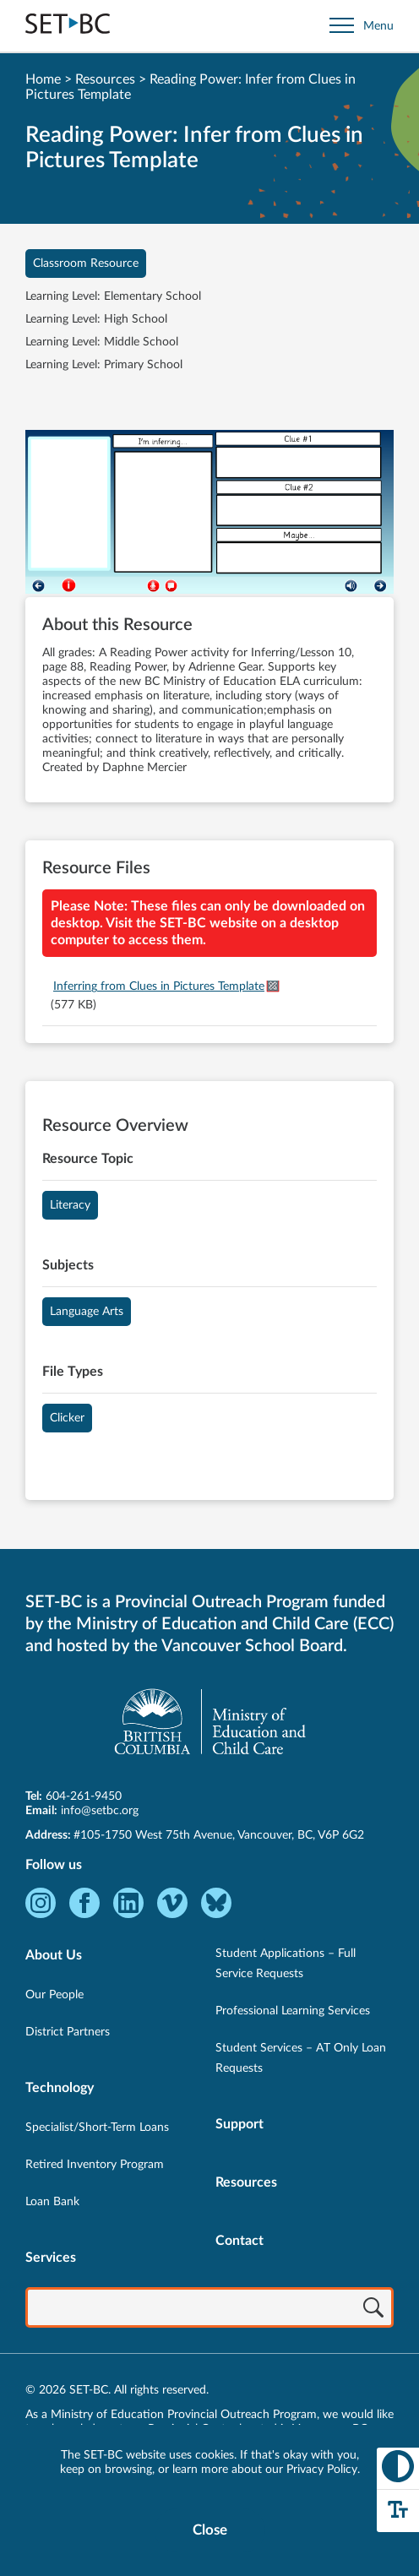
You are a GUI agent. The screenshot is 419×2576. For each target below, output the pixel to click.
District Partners (67, 2032)
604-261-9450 (84, 1796)
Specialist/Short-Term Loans (97, 2127)
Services (50, 2257)
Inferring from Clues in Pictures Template (158, 986)
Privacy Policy (321, 2469)
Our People (54, 1995)
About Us (53, 1955)
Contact (239, 2240)
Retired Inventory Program (94, 2165)
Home (43, 79)
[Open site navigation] (361, 25)
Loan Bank (52, 2202)
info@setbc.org (100, 1811)
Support (239, 2124)
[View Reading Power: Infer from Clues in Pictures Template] (209, 513)
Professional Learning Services (292, 2011)
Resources (105, 79)
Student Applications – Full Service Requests (285, 1964)
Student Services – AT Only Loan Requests (300, 2058)
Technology (59, 2088)
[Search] (373, 2309)
